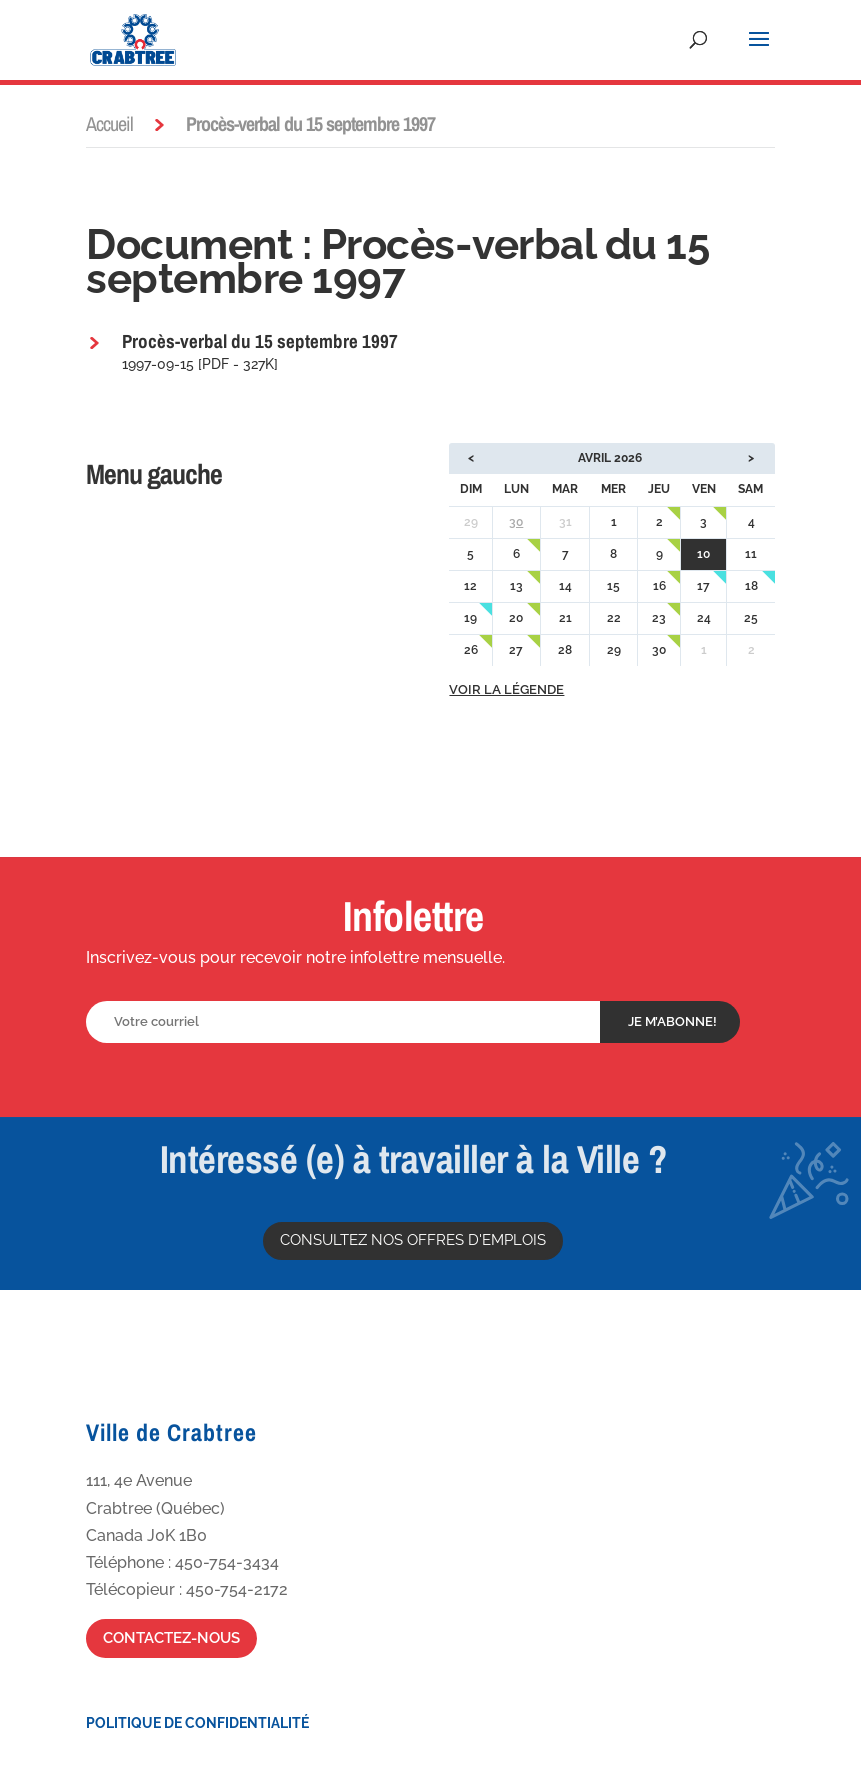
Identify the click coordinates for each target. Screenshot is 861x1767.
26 (471, 650)
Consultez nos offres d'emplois (413, 1240)
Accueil (109, 123)
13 (516, 586)
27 (516, 650)
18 (751, 586)
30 (516, 522)
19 (470, 618)
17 (703, 586)
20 (516, 618)
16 (659, 586)
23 (659, 618)
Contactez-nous (171, 1638)
